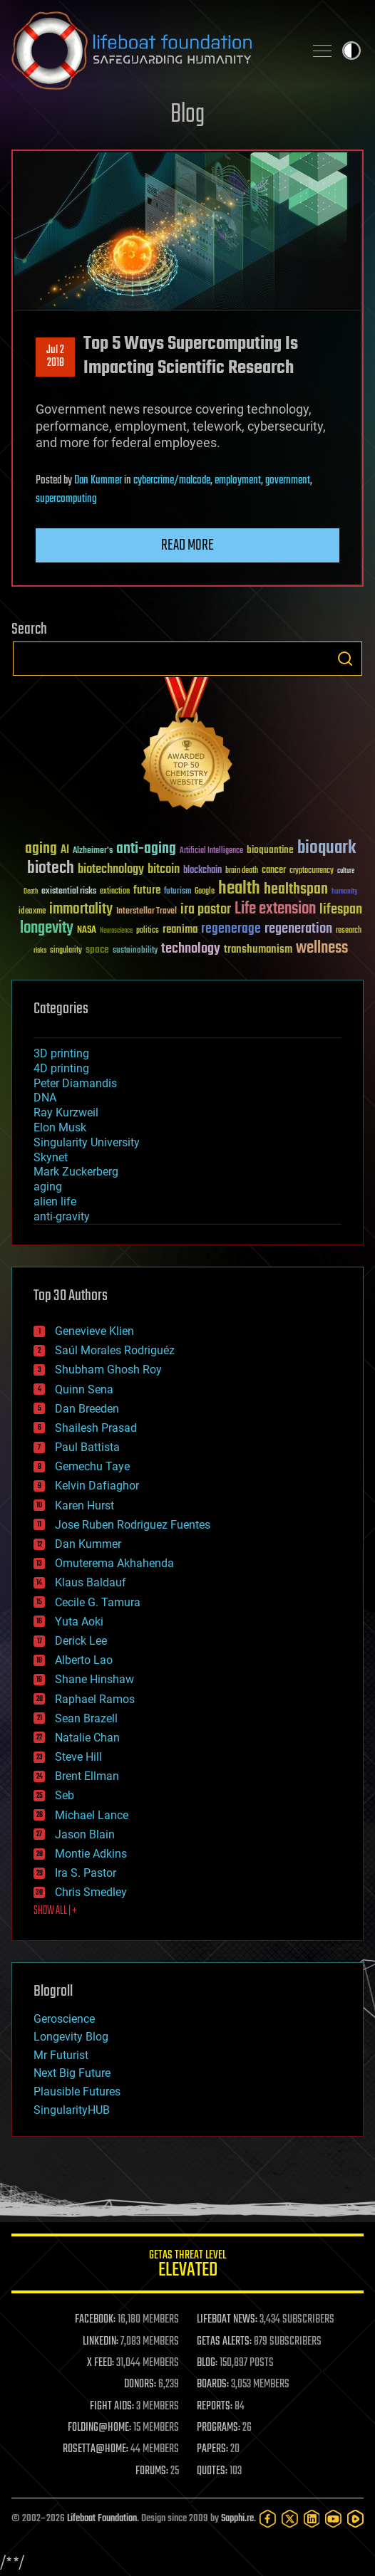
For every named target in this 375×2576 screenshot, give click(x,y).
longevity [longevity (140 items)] (46, 928)
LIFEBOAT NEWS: (227, 2319)
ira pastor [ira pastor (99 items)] (205, 909)
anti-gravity (62, 1216)
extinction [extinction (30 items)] (115, 891)
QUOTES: (212, 2471)
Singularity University (87, 1142)
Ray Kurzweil (66, 1112)
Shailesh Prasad (96, 1428)
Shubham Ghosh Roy (108, 1369)
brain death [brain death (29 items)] (241, 871)
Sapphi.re (237, 2518)
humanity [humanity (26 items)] (345, 892)
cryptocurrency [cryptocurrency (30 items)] (311, 871)
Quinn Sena (84, 1389)
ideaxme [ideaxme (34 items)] (32, 912)
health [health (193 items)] (239, 889)
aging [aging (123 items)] (41, 849)
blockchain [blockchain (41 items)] (202, 870)
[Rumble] (355, 2519)
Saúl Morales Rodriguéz (115, 1350)
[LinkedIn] (312, 2519)
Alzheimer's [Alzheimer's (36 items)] (93, 851)
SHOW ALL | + (55, 1911)
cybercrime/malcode (171, 480)
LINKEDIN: (100, 2341)
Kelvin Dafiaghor (97, 1485)
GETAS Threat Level (187, 2266)
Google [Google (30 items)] (205, 891)
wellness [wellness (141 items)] (322, 948)
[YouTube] (333, 2519)
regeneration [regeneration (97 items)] (298, 929)
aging (48, 1186)
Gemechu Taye (92, 1466)
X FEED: (100, 2363)
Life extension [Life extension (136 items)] (275, 909)
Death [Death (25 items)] (31, 892)
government (287, 480)
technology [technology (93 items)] (190, 949)
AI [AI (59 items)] (65, 850)
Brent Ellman (87, 1776)
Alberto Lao (84, 1660)
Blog (187, 115)
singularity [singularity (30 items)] (66, 950)
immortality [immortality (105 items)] (81, 909)
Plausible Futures (77, 2091)
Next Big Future (72, 2073)
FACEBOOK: (95, 2319)
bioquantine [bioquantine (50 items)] (270, 850)
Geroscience (64, 2019)
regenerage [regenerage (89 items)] (231, 929)
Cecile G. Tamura (97, 1602)
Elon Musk (60, 1127)
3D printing (61, 1053)
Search (345, 659)
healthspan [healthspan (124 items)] (296, 890)
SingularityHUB (72, 2110)
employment (238, 480)
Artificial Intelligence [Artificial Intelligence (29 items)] (211, 851)
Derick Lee (81, 1641)
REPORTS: (214, 2406)
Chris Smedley (91, 1892)
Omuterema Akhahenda (114, 1563)
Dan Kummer (98, 480)
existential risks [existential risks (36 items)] (68, 891)
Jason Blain (85, 1834)
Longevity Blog (71, 2036)
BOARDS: (213, 2384)
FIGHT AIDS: (112, 2406)
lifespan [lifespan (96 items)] (340, 909)
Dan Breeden (87, 1408)
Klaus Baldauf (90, 1582)
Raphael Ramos (95, 1699)
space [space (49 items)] (97, 949)
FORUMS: (151, 2471)
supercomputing (66, 499)
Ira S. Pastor (85, 1873)
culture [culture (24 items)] (345, 871)
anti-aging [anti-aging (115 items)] (146, 849)
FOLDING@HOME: (99, 2428)
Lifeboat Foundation (102, 2518)
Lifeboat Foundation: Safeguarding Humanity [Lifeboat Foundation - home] (151, 50)
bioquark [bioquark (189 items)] (326, 848)
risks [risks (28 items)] (40, 950)
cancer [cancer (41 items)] (274, 870)
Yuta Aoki (79, 1621)
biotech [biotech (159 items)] (50, 868)
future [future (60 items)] (146, 890)
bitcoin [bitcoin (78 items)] (164, 869)
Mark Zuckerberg (76, 1171)
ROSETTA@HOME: (95, 2449)
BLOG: (207, 2363)
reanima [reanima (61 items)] (180, 929)
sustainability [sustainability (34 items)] (135, 951)
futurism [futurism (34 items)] (177, 892)
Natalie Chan (87, 1737)
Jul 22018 (55, 357)
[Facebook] (268, 2519)
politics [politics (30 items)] (147, 931)
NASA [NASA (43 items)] (86, 930)
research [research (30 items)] (348, 931)
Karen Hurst (84, 1505)
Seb (64, 1795)
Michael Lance (91, 1815)
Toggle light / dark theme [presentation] (351, 50)
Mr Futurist (61, 2055)
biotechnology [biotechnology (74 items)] (111, 869)
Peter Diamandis (75, 1083)
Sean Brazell (86, 1718)
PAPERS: (212, 2449)
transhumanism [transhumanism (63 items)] (258, 949)
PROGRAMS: (218, 2428)
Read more (187, 545)
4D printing (61, 1068)
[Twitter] (290, 2519)
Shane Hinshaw (94, 1679)
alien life (55, 1201)
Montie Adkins (91, 1853)
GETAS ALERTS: (224, 2341)
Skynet (51, 1157)
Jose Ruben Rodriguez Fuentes (132, 1525)
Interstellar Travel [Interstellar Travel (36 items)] (146, 911)
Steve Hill (78, 1757)
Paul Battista (87, 1447)
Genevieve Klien (94, 1331)
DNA (45, 1097)
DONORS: (140, 2384)
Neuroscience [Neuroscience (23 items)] (116, 932)
